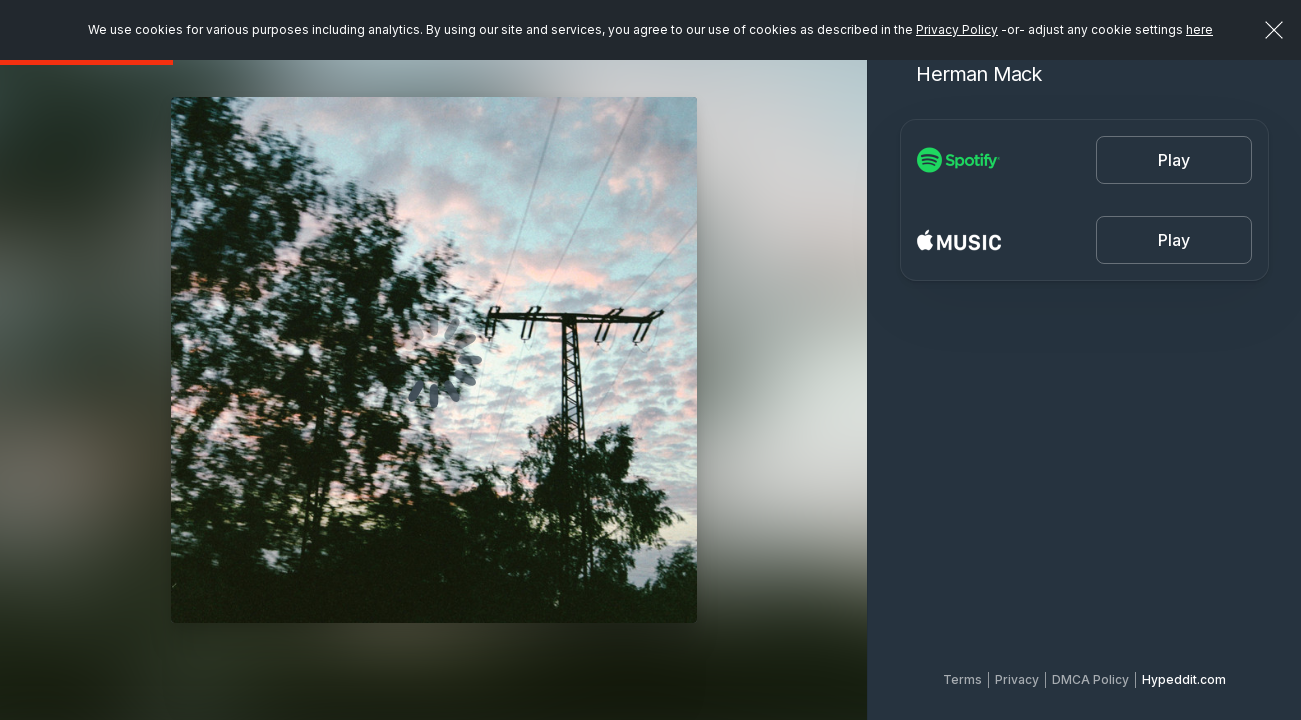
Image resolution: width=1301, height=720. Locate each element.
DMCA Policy (1090, 679)
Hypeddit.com (1184, 679)
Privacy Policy (957, 29)
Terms (962, 679)
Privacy (1017, 679)
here (1199, 29)
